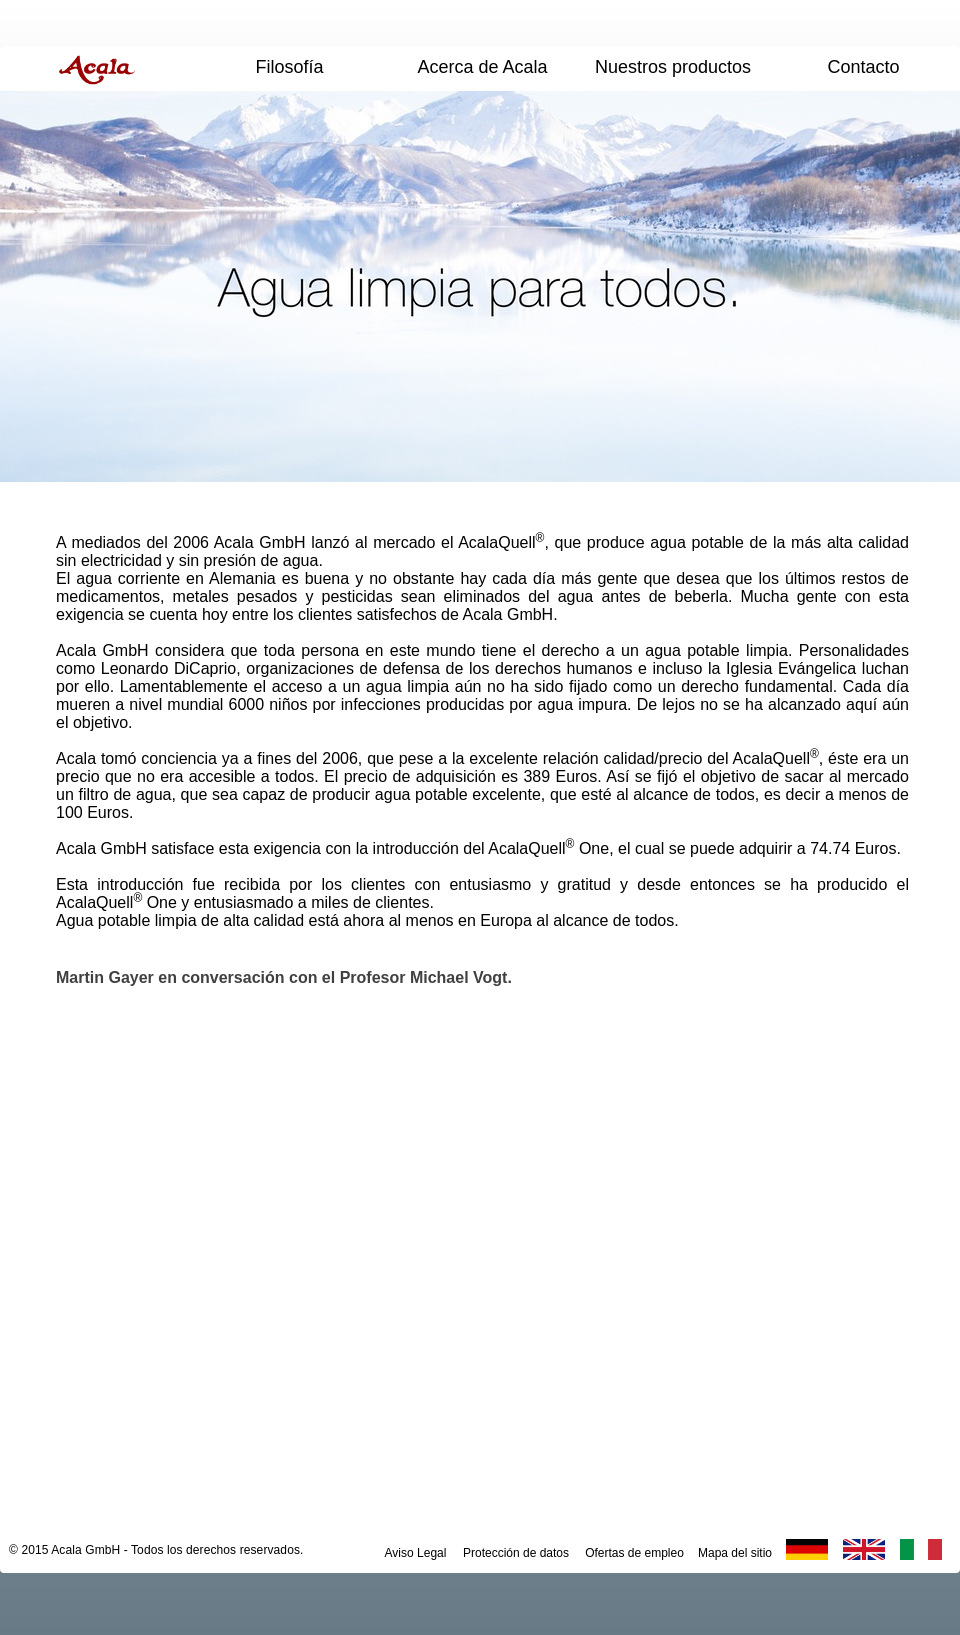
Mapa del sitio (735, 1553)
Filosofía (289, 67)
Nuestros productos (673, 67)
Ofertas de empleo (634, 1553)
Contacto (863, 67)
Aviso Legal (416, 1553)
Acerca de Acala (482, 67)
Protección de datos (516, 1553)
